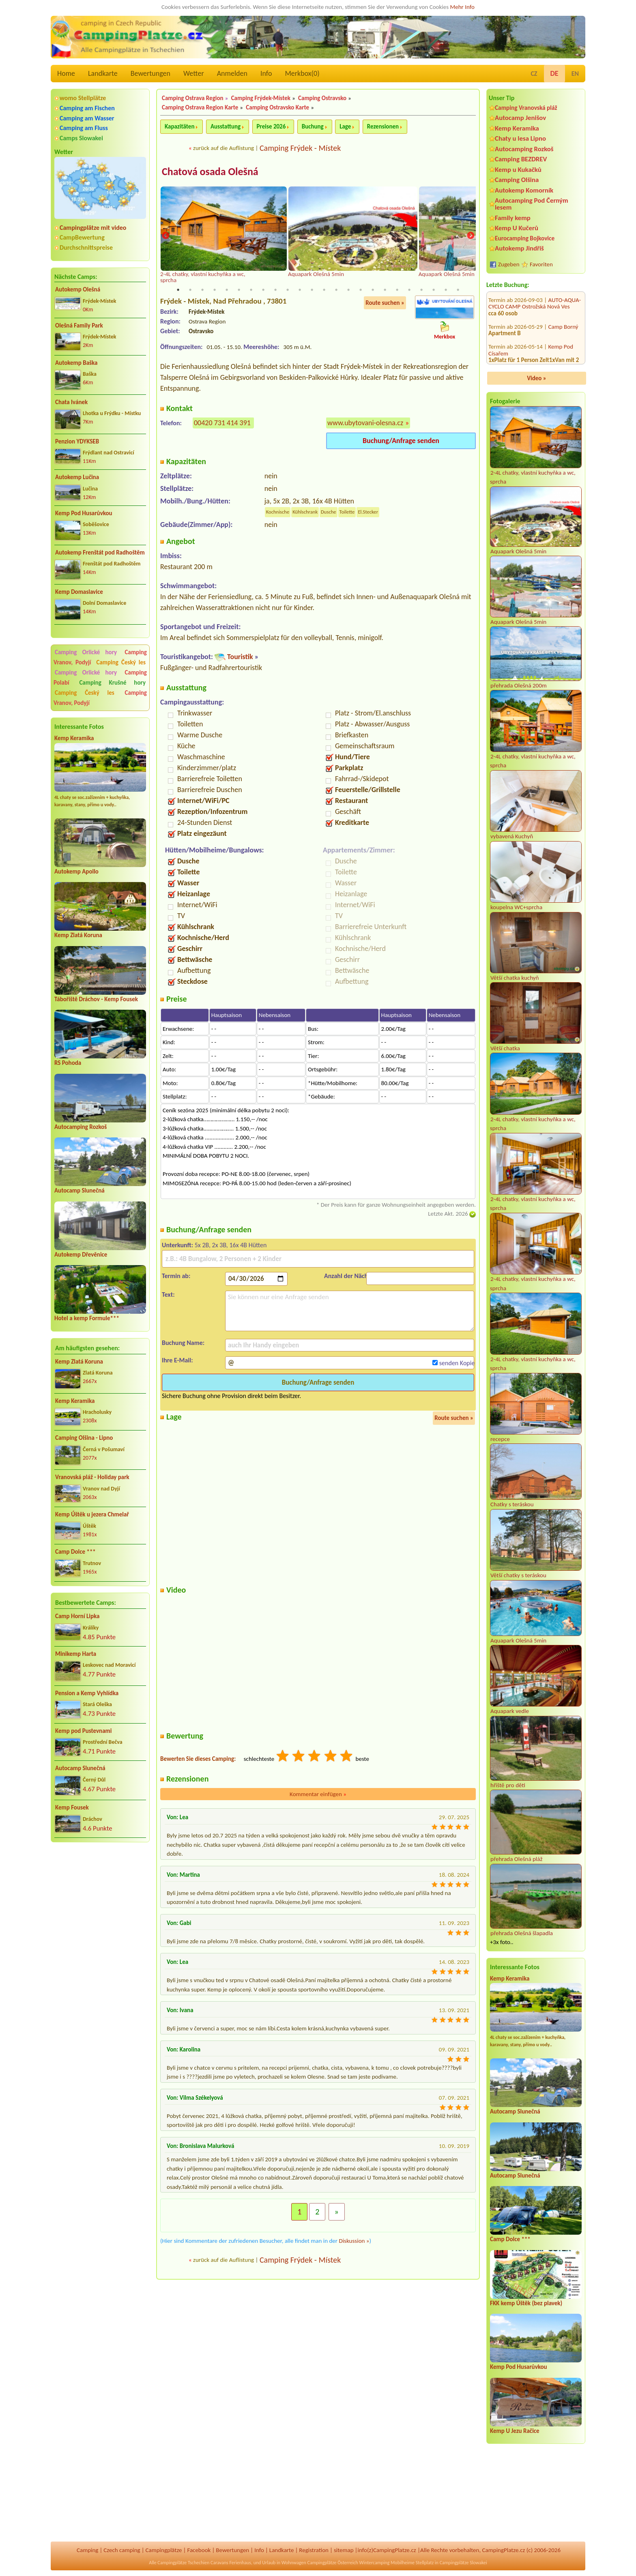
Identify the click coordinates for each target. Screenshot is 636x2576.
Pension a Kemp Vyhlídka (86, 1693)
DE (554, 73)
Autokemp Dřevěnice (80, 1254)
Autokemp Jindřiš (519, 248)
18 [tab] (385, 290)
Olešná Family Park (79, 325)
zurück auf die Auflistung (223, 148)
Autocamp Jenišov (520, 117)
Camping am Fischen (87, 108)
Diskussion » (354, 2241)
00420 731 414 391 (222, 423)
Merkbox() (302, 73)
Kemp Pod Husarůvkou (83, 513)
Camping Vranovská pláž (526, 107)
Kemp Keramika (74, 738)
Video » (536, 378)
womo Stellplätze (83, 98)
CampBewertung (82, 237)
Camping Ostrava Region (192, 98)
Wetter (193, 73)
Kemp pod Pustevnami (83, 1730)
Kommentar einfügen (318, 1794)
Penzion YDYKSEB (77, 441)
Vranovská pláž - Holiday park (92, 1477)
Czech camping (121, 2550)
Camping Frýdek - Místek (300, 148)
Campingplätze (164, 2550)
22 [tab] (434, 290)
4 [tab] (215, 290)
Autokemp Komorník (524, 190)
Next (470, 236)
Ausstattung (226, 126)
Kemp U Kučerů (516, 228)
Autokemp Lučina (77, 477)
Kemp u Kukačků (518, 169)
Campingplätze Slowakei (463, 2562)
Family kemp (513, 218)
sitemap (344, 2550)
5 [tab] (227, 290)
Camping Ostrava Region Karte (200, 107)
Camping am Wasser (87, 118)
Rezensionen (383, 126)
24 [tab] (458, 290)
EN (575, 73)
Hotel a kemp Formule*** (86, 1318)
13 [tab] (324, 290)
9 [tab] (275, 290)
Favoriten (541, 264)
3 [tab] (202, 290)
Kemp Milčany (565, 361)
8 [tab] (263, 290)
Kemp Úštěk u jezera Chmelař (92, 1514)
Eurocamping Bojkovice (524, 238)
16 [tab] (361, 290)
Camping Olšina (517, 180)
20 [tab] (409, 290)
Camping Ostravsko (322, 98)
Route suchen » (384, 303)
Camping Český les (121, 662)
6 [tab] (239, 290)
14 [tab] (336, 290)
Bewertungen (150, 73)
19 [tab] (397, 290)
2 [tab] (190, 290)
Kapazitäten (179, 126)
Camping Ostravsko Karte (277, 107)
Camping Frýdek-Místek (260, 98)
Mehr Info (462, 7)
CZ (534, 73)
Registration (314, 2550)
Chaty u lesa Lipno (520, 138)
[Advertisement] (100, 1891)
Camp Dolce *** (75, 1551)
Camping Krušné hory (112, 682)
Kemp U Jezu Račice (514, 2431)
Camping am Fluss (84, 128)
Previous (165, 236)
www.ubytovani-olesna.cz (365, 423)
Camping (87, 2550)
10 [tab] (288, 290)
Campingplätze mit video (93, 227)
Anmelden (232, 73)
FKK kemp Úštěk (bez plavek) (526, 2303)
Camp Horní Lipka (77, 1616)
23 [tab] (446, 290)
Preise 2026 (271, 126)
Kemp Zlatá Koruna (78, 935)
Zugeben (509, 264)
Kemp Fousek (72, 1807)
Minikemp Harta (75, 1653)
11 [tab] (300, 290)
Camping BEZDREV (521, 159)
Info (266, 73)
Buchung (313, 126)
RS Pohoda (67, 1062)
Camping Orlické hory (86, 652)
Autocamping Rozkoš (80, 1127)
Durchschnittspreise (86, 247)
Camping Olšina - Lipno (84, 1437)
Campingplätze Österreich (332, 2562)
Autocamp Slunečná (79, 1190)
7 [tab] (251, 290)
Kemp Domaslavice (79, 591)
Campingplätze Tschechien (183, 2562)
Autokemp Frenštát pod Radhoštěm (100, 552)
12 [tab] (312, 290)
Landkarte (103, 73)
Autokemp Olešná (77, 289)
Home (66, 73)
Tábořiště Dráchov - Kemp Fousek (96, 999)
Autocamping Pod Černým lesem (531, 204)
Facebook (199, 2550)
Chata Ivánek (71, 402)
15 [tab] (348, 290)
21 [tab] (421, 290)
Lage (345, 126)
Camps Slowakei (81, 138)
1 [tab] (178, 290)
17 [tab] (373, 290)
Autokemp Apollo (76, 871)
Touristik (240, 657)
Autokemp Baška (76, 362)
